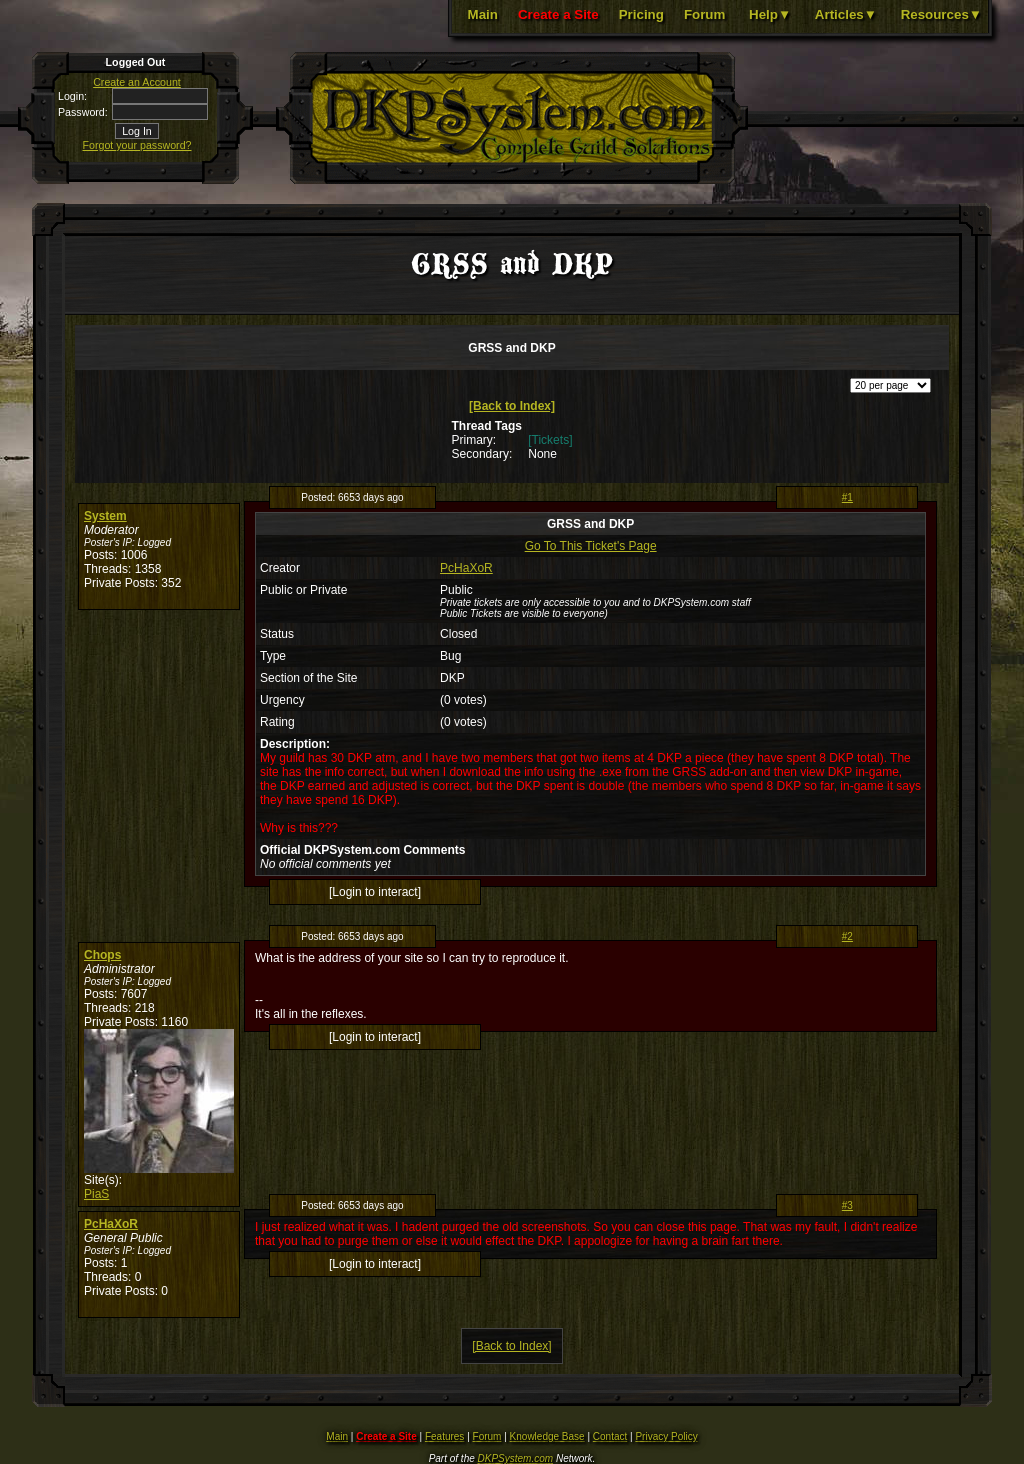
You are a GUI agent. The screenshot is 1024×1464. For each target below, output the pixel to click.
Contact (610, 1436)
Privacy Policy (666, 1436)
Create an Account (137, 82)
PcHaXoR (466, 568)
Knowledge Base (547, 1436)
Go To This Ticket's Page (591, 546)
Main (483, 14)
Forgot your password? (137, 145)
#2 (847, 936)
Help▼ (770, 14)
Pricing (641, 14)
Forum (704, 14)
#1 (847, 497)
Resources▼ (941, 14)
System (105, 516)
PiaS (96, 1194)
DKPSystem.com (516, 1458)
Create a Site (558, 14)
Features (444, 1436)
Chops (102, 955)
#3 (847, 1205)
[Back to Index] (512, 406)
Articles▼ (846, 14)
